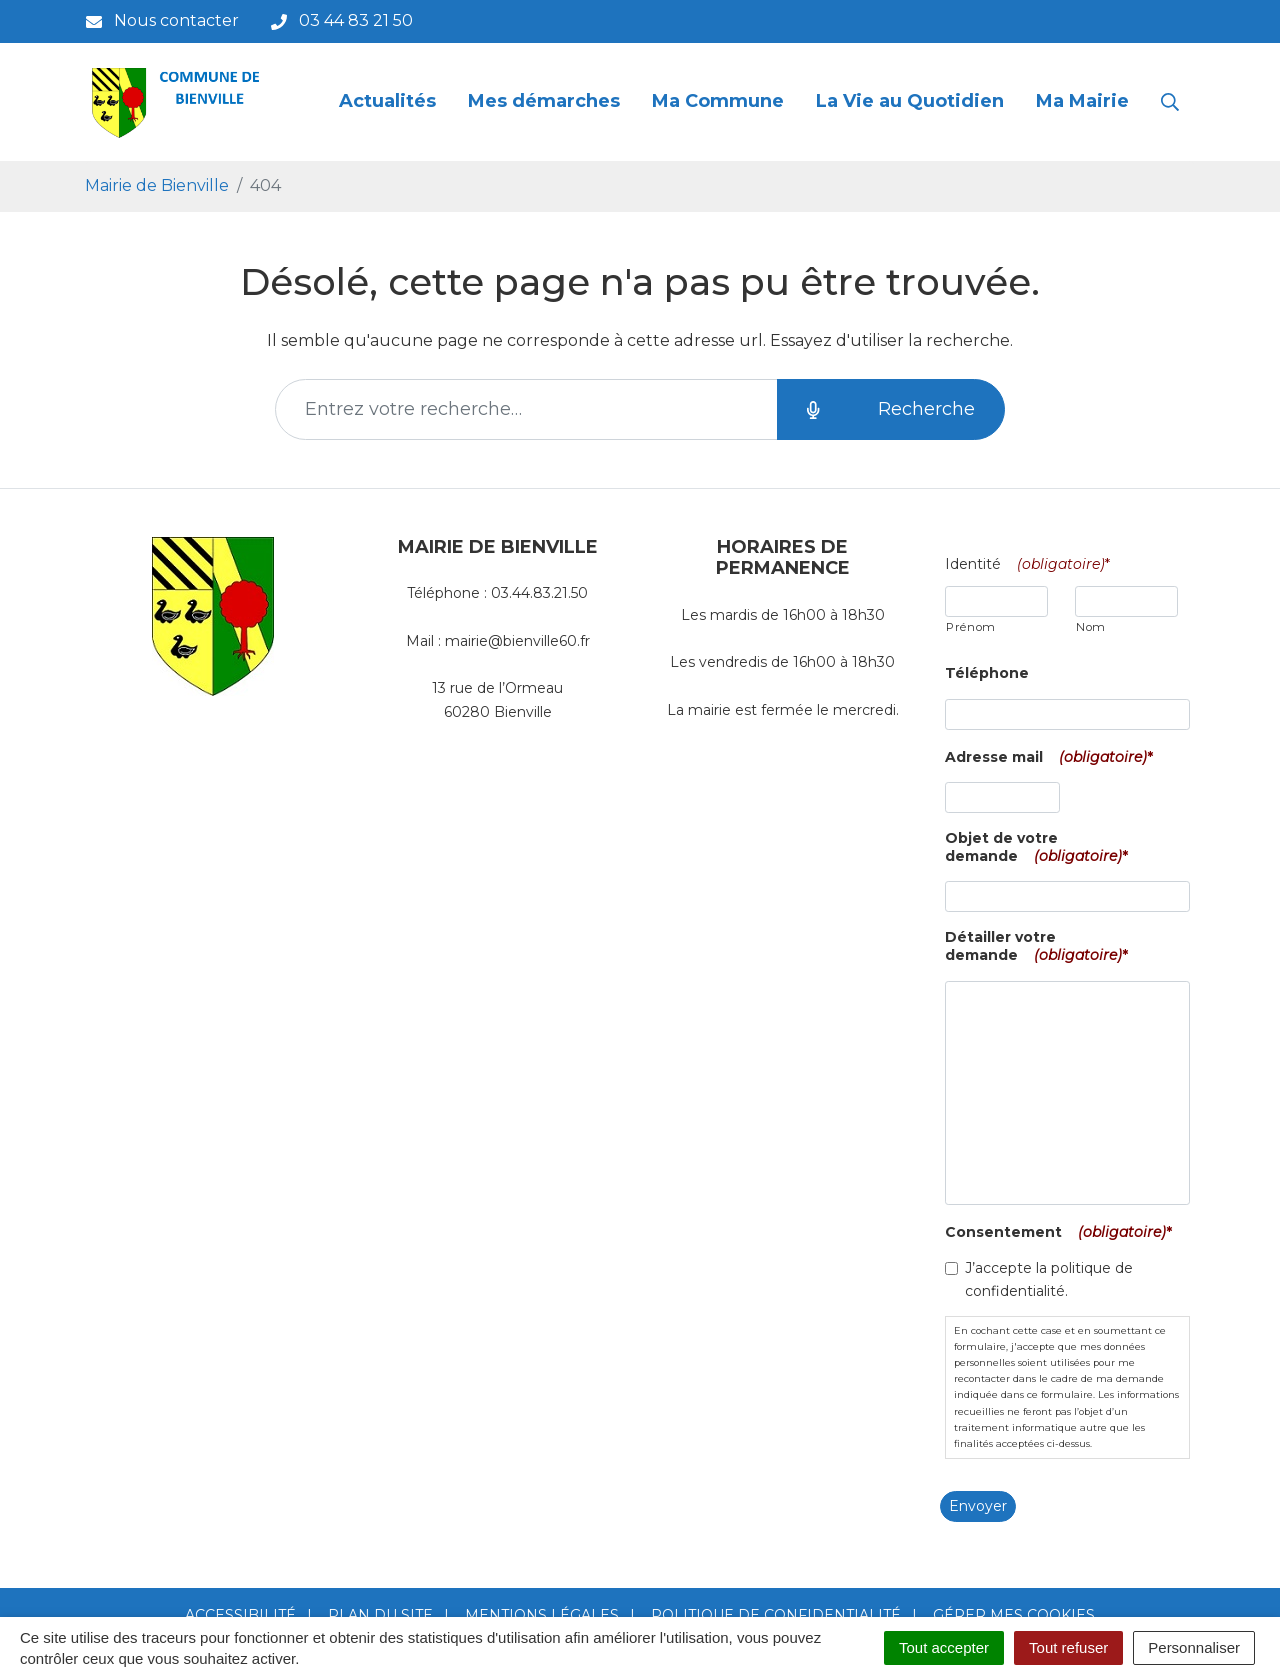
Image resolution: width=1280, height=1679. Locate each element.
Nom (1091, 627)
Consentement (1062, 1232)
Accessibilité (240, 1615)
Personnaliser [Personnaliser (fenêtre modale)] (1194, 1647)
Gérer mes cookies (1014, 1615)
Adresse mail (1053, 757)
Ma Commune (718, 101)
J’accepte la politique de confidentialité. (1049, 1280)
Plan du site (380, 1615)
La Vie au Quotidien (910, 101)
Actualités (387, 101)
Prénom (971, 627)
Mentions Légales (542, 1615)
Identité (1031, 564)
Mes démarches (544, 101)
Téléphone (987, 673)
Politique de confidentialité (776, 1615)
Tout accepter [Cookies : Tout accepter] (944, 1647)
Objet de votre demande (1040, 847)
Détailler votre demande (1040, 946)
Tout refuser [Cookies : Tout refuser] (1068, 1647)
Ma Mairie (1082, 101)
